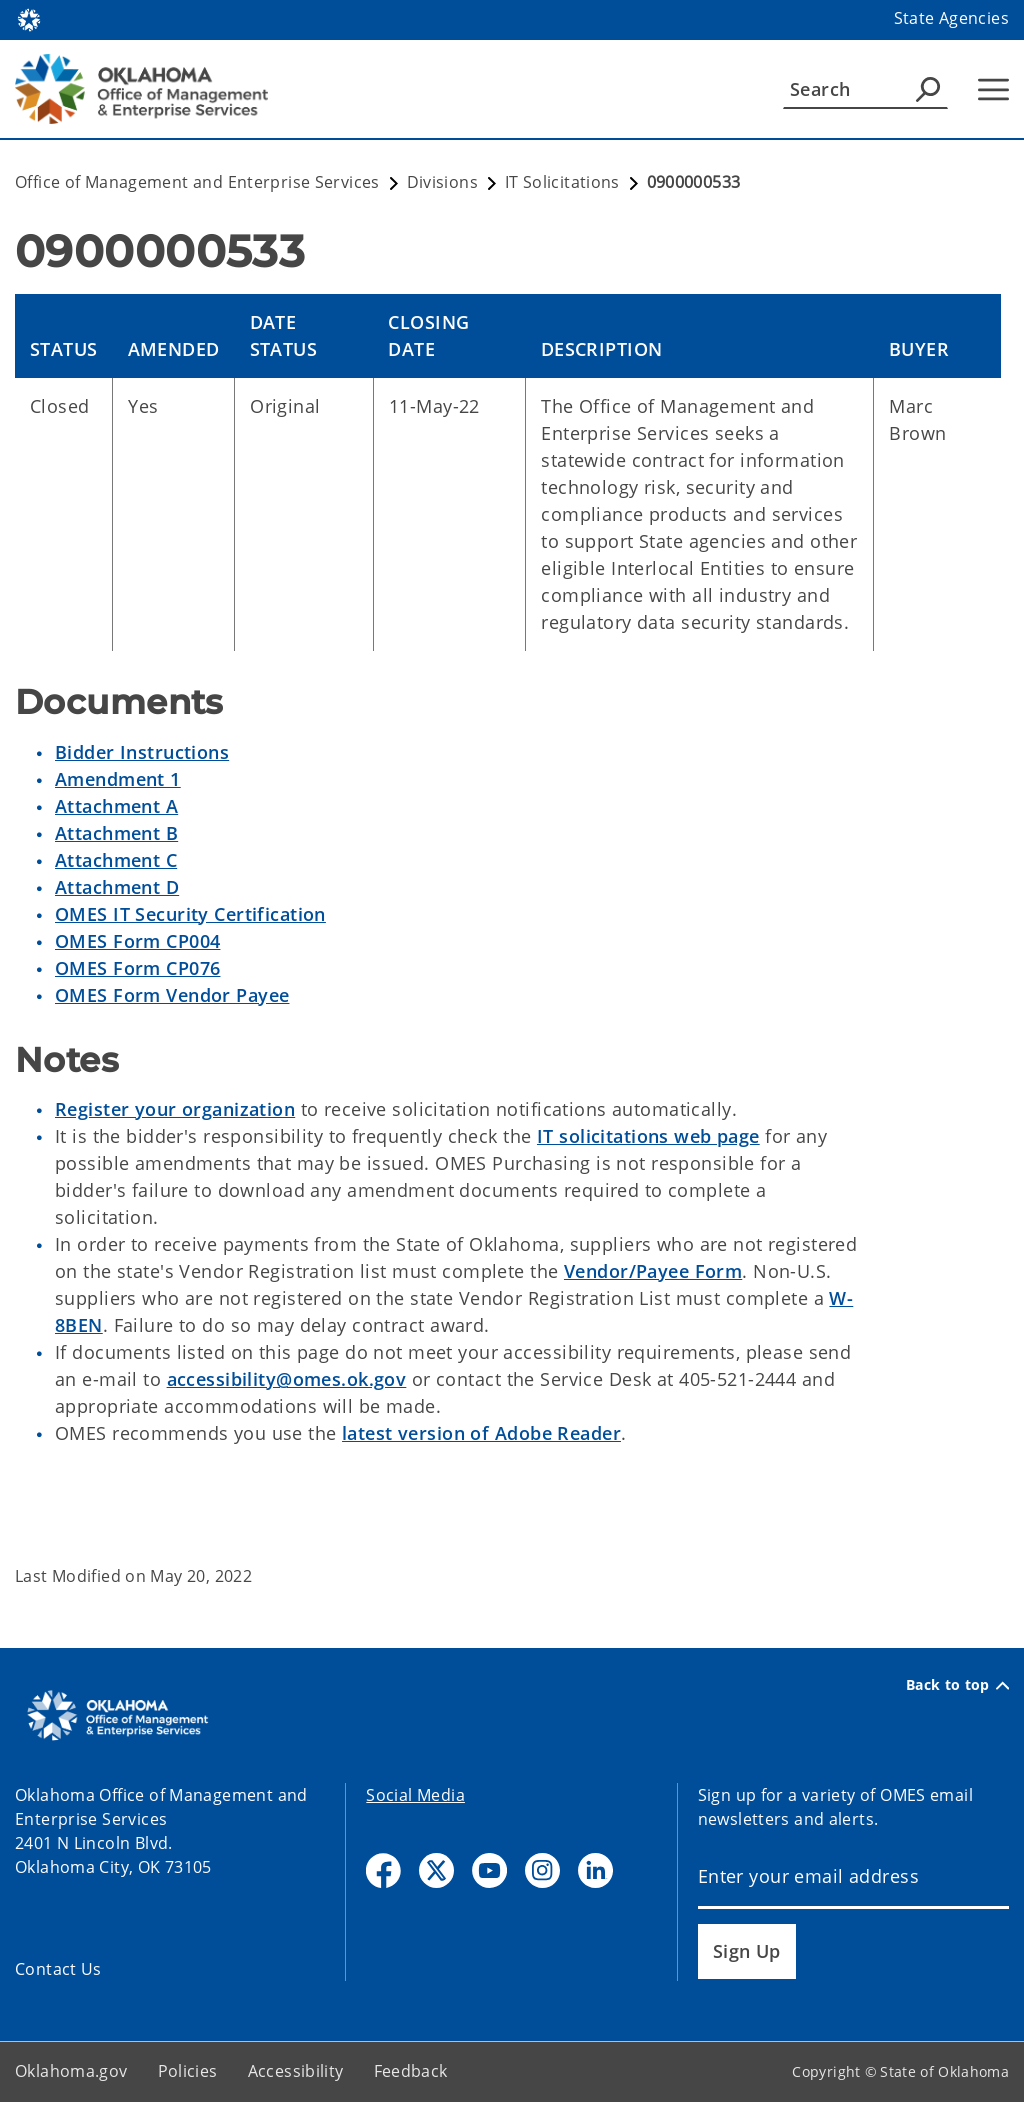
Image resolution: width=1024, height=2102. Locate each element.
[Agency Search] (928, 89)
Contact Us (58, 1969)
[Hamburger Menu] (993, 89)
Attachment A (116, 806)
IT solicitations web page (648, 1136)
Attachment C (116, 860)
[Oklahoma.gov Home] (29, 18)
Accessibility (296, 2071)
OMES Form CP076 (137, 968)
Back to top (957, 1685)
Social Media (415, 1795)
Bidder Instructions (142, 752)
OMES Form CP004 (137, 941)
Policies (188, 2071)
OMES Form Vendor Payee (172, 995)
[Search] (865, 89)
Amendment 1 (118, 779)
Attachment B (116, 833)
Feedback (411, 2071)
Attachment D (117, 887)
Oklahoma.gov (71, 2071)
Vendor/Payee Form (653, 1271)
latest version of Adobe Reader (481, 1433)
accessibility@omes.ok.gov (287, 1379)
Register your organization (175, 1109)
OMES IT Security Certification (190, 914)
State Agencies (951, 18)
